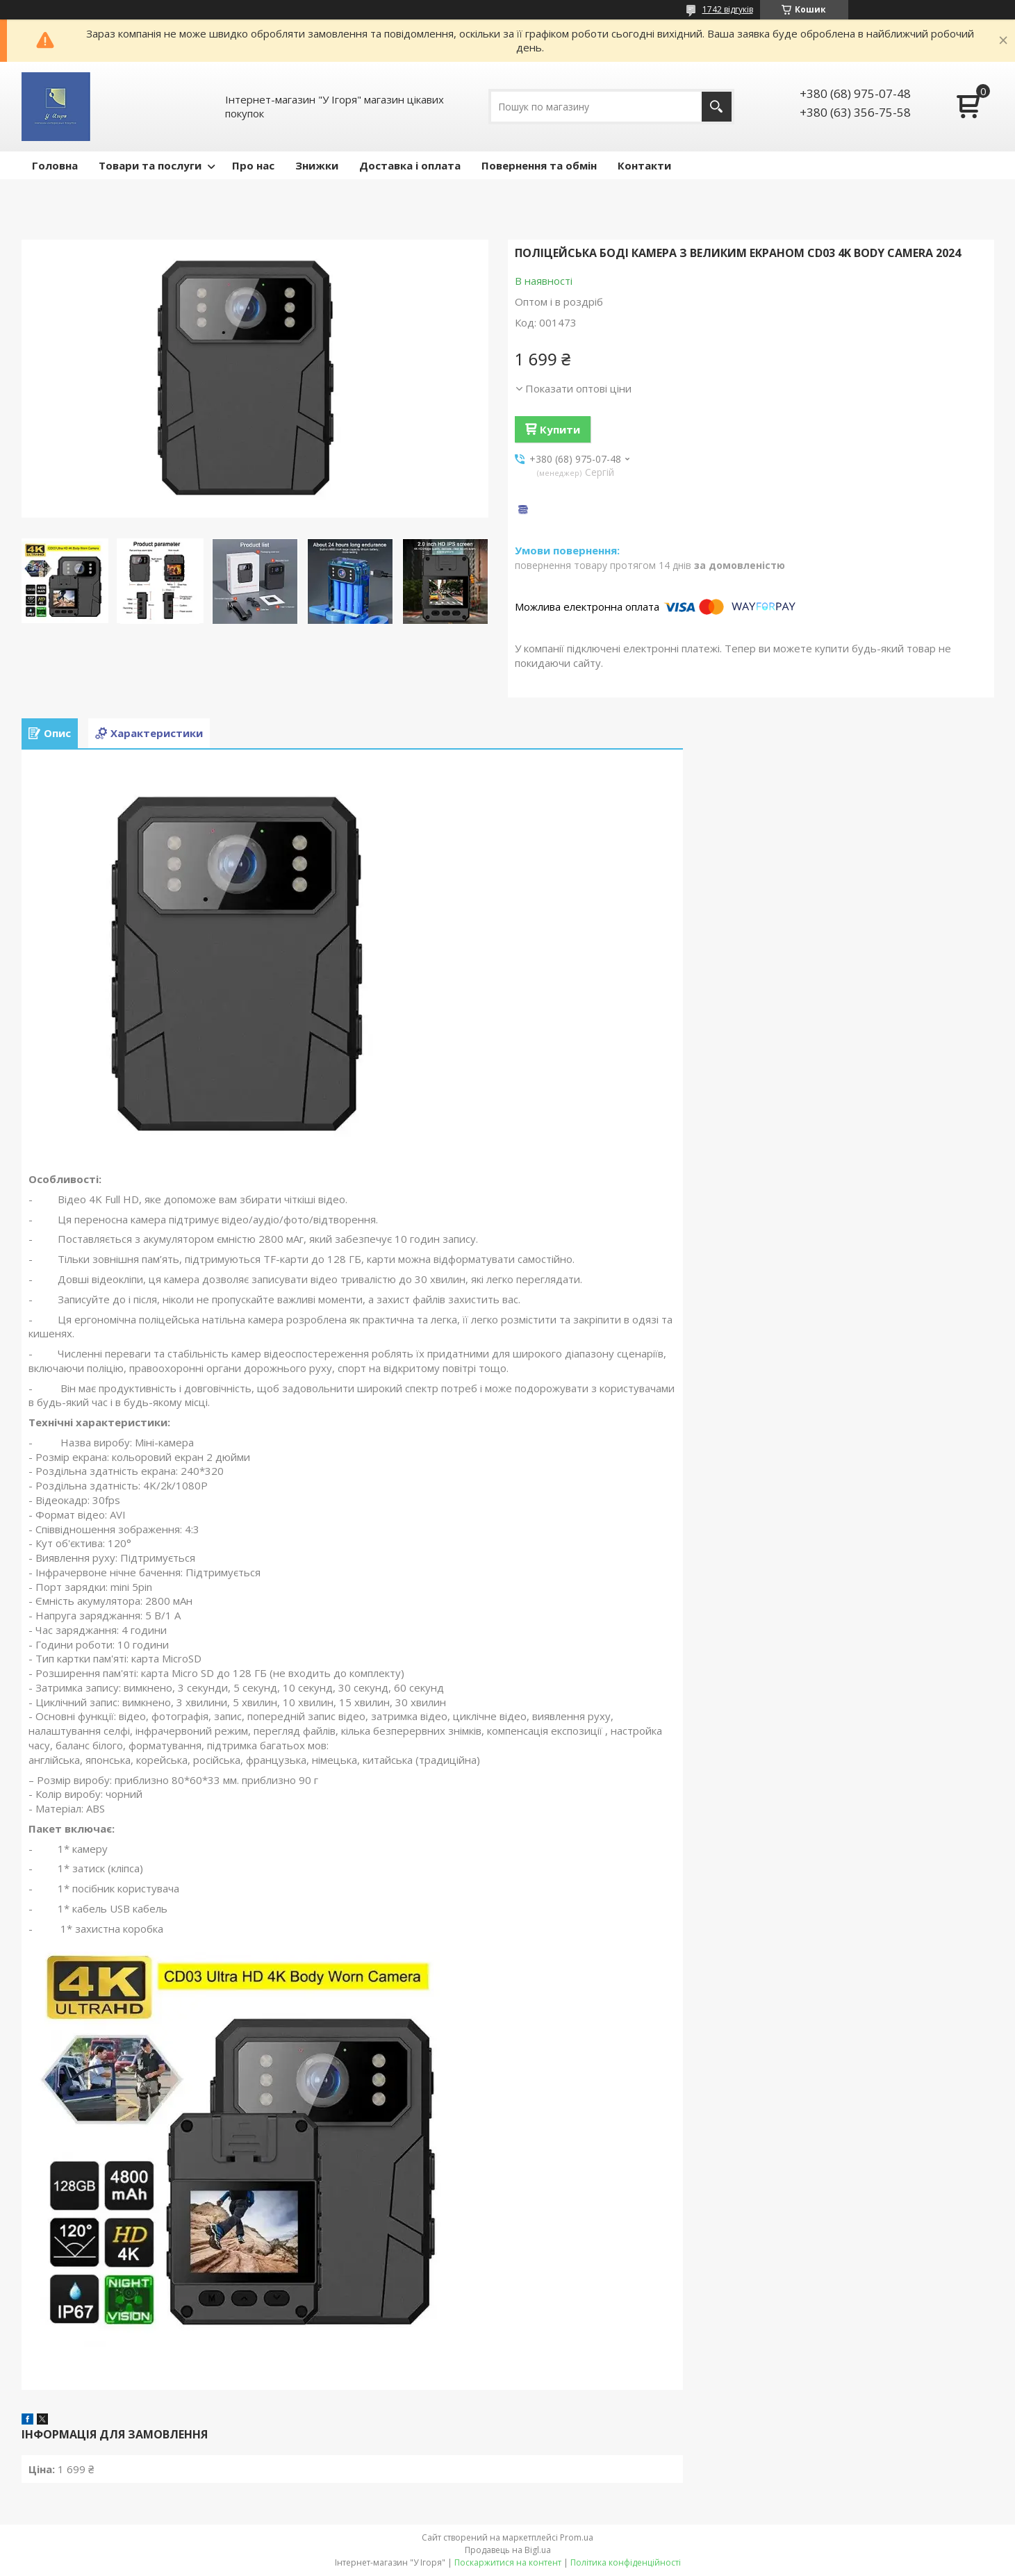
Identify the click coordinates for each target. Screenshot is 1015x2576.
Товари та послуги (150, 165)
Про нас (253, 165)
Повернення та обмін (539, 165)
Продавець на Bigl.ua (508, 2550)
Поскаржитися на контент (507, 2562)
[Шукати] (717, 107)
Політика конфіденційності (625, 2562)
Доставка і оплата (410, 165)
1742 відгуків (727, 9)
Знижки (316, 165)
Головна (55, 165)
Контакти (644, 165)
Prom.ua (576, 2537)
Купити (560, 429)
